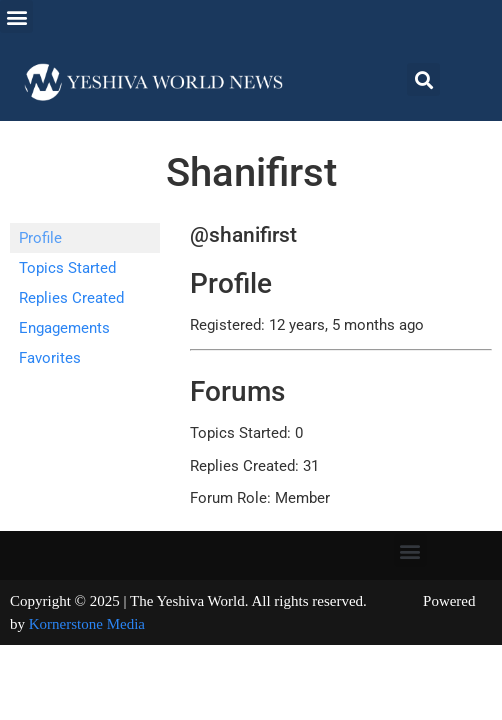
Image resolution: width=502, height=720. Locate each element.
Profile (40, 238)
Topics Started (67, 268)
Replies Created (71, 298)
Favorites (50, 358)
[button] (16, 16)
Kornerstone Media (87, 624)
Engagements (64, 328)
